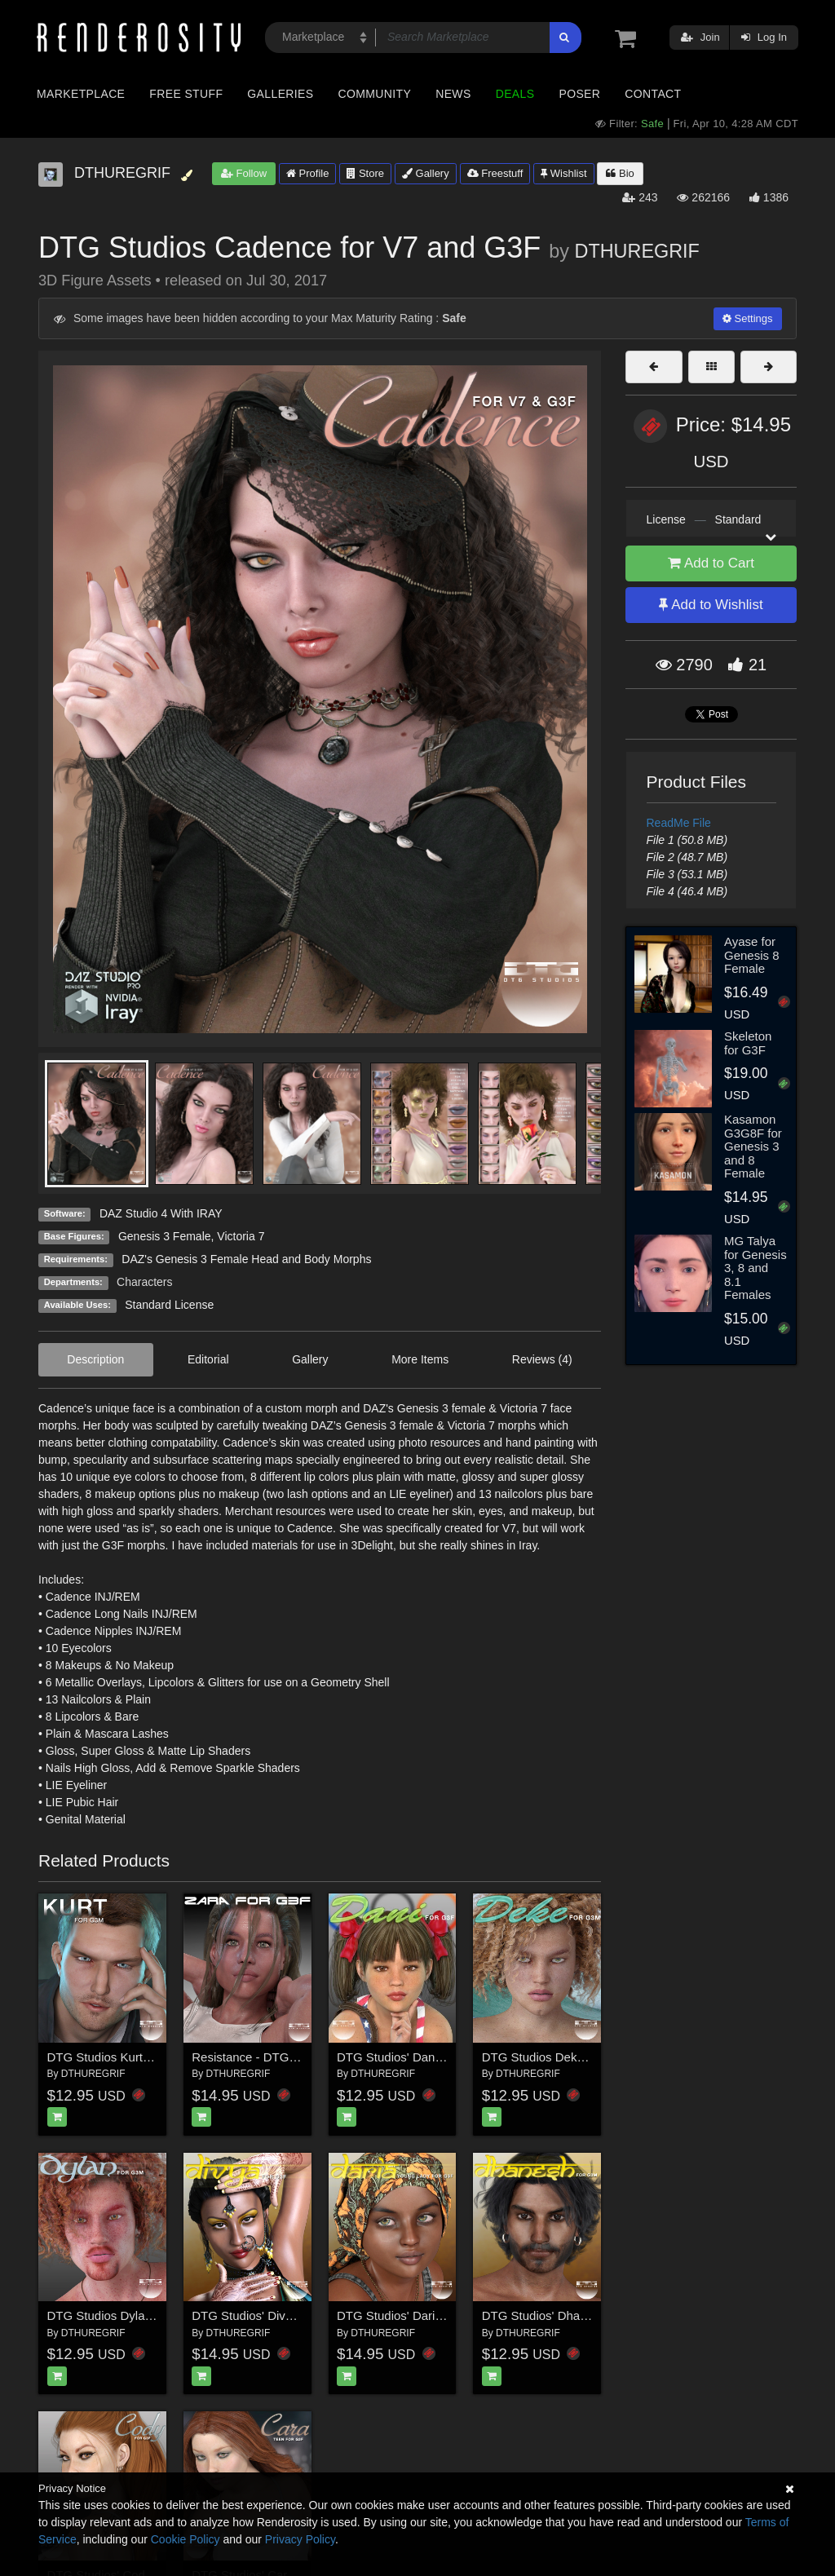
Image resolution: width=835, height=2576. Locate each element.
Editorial (208, 1359)
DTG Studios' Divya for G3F (267, 2315)
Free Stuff (186, 93)
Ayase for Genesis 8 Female (752, 955)
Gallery (425, 173)
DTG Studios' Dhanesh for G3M (568, 2315)
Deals (515, 93)
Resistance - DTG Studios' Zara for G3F (300, 2057)
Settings (747, 318)
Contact (653, 93)
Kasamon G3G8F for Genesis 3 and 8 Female (753, 1146)
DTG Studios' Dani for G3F (410, 2057)
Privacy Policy (300, 2539)
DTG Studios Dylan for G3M (123, 2315)
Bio (620, 173)
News (453, 93)
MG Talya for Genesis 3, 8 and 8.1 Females (755, 1267)
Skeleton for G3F (747, 1043)
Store (365, 173)
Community (375, 93)
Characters (144, 1281)
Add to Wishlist (710, 604)
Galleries (280, 93)
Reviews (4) (542, 1359)
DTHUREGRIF (637, 251)
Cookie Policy (185, 2539)
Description (95, 1359)
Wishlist (563, 173)
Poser (579, 93)
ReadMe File (679, 822)
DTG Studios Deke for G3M (556, 2057)
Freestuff (495, 173)
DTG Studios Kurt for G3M (119, 2057)
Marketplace (81, 93)
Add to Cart (711, 563)
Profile (307, 173)
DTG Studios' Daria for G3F (412, 2315)
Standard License (169, 1304)
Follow (244, 173)
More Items (419, 1359)
